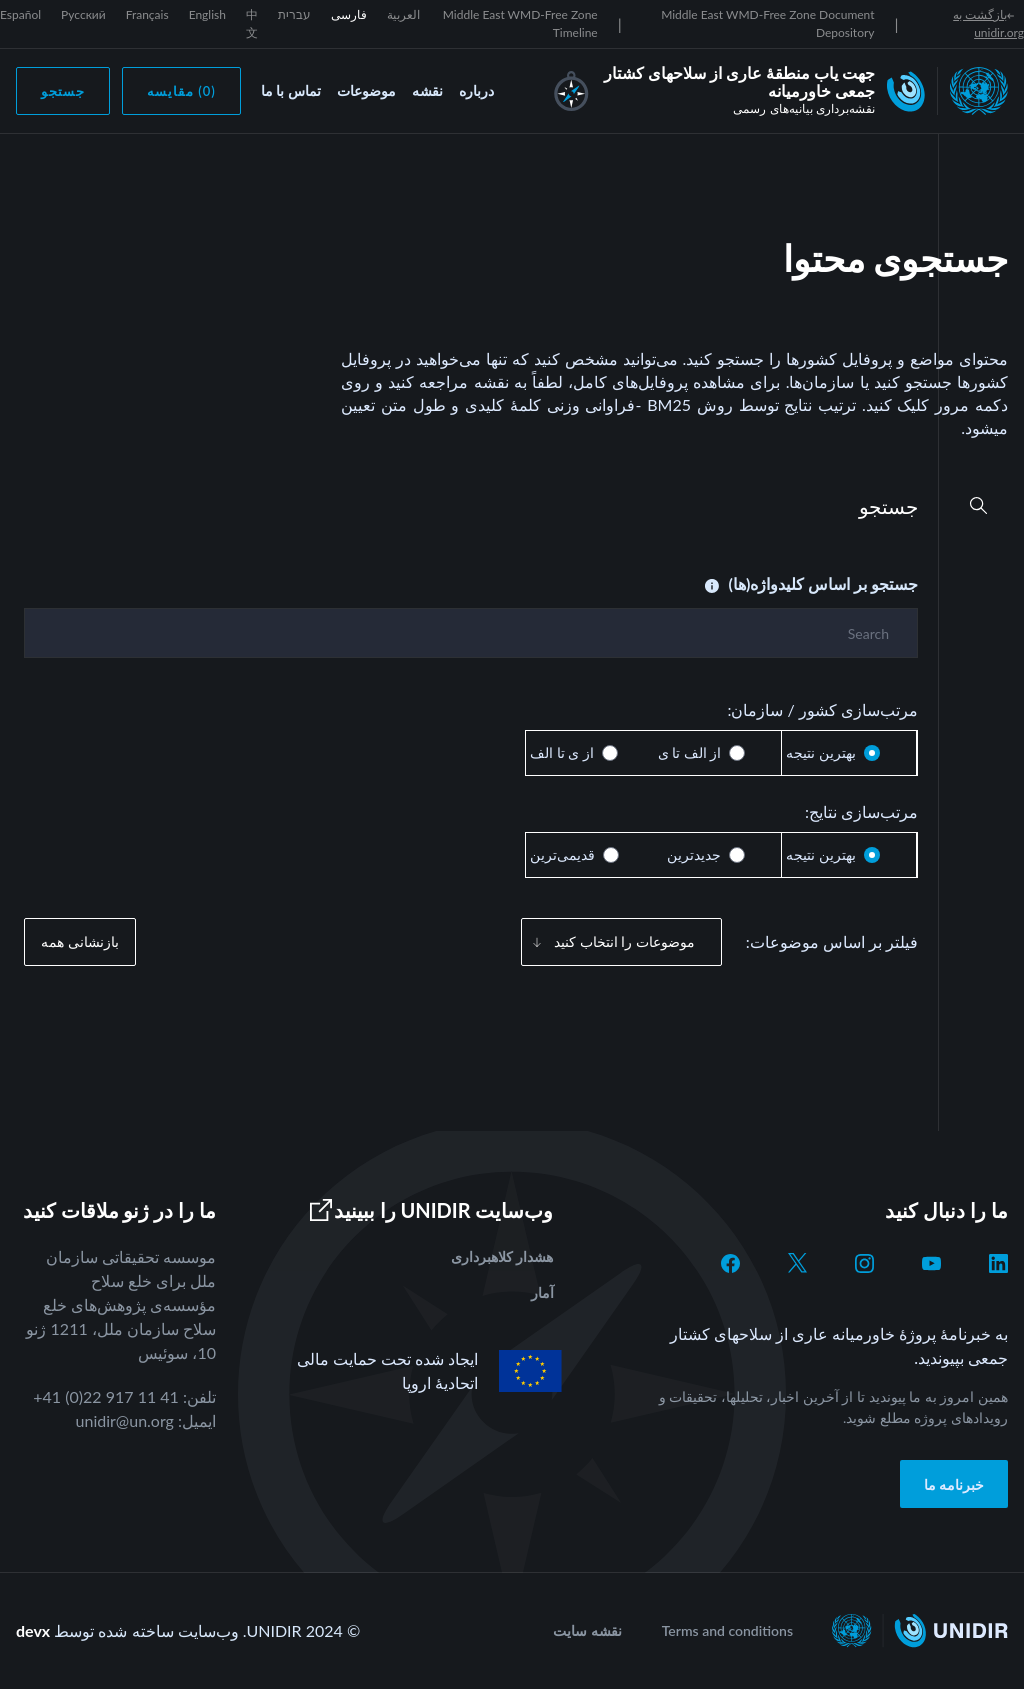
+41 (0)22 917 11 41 (106, 1396)
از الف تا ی (690, 752)
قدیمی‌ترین (562, 854)
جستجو (63, 91)
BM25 (669, 404)
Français (147, 14)
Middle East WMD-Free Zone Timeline (520, 23)
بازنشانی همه (80, 941)
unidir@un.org (125, 1420)
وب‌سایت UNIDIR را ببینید (431, 1210)
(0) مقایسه (181, 91)
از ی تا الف (562, 752)
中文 (252, 23)
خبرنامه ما (954, 1484)
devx (33, 1630)
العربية (403, 14)
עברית (294, 14)
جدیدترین (694, 854)
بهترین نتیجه (821, 752)
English (207, 14)
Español (20, 14)
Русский (83, 14)
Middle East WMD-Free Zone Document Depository (767, 23)
